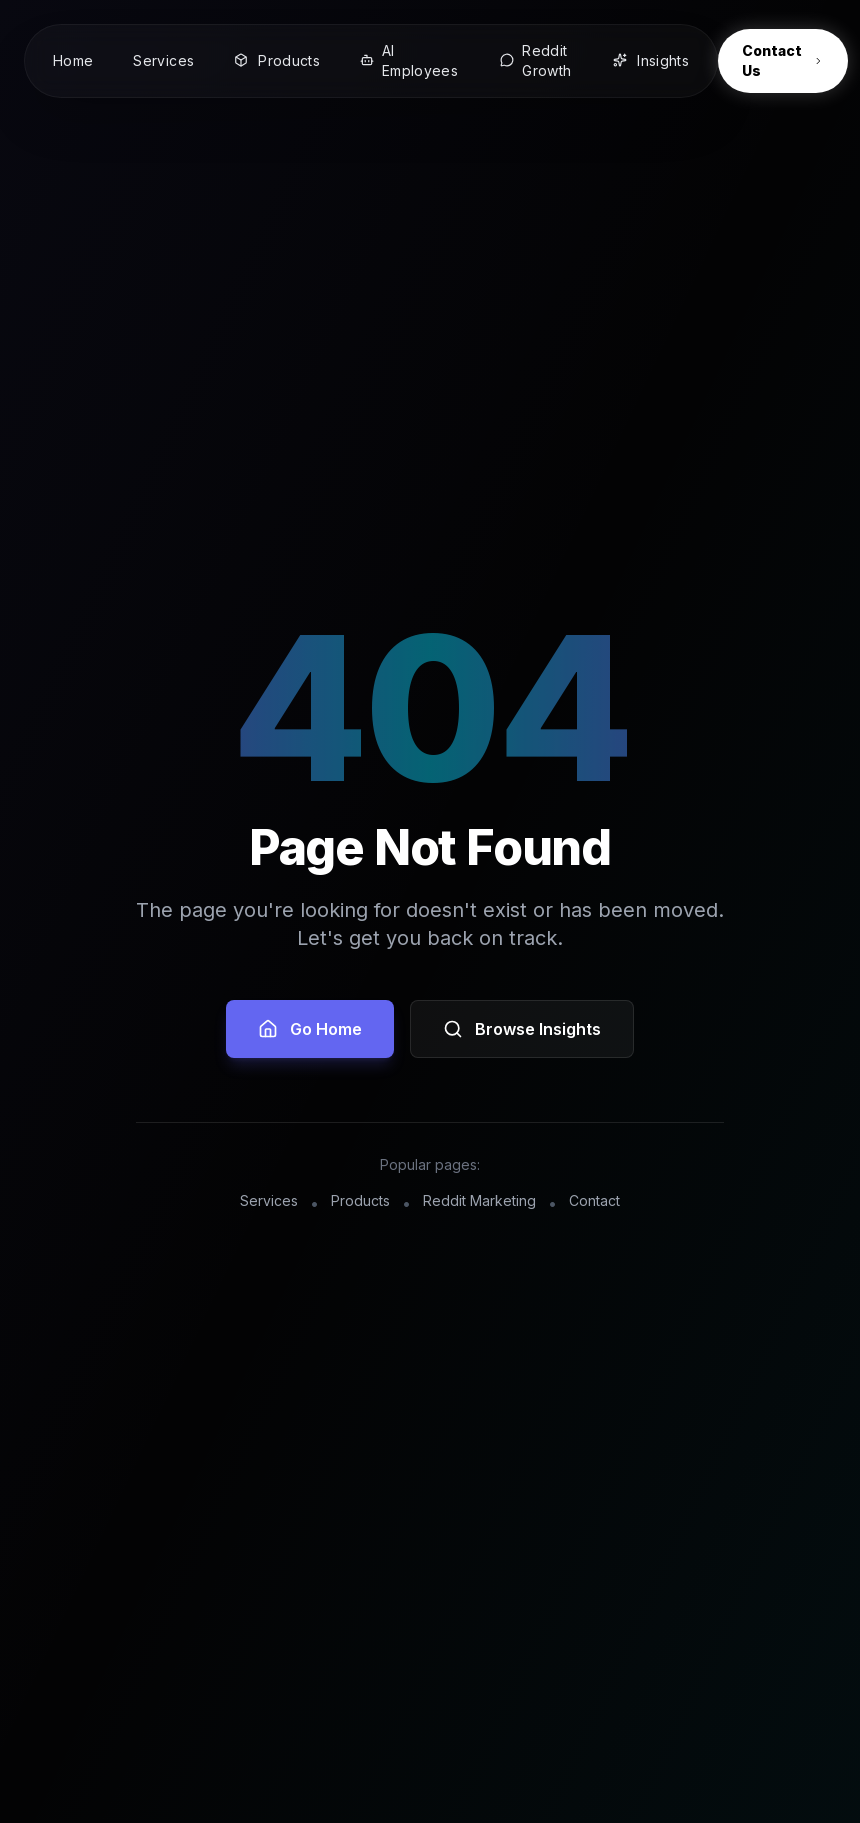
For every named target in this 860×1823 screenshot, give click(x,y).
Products (360, 1200)
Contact (594, 1200)
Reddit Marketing (479, 1200)
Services (269, 1200)
